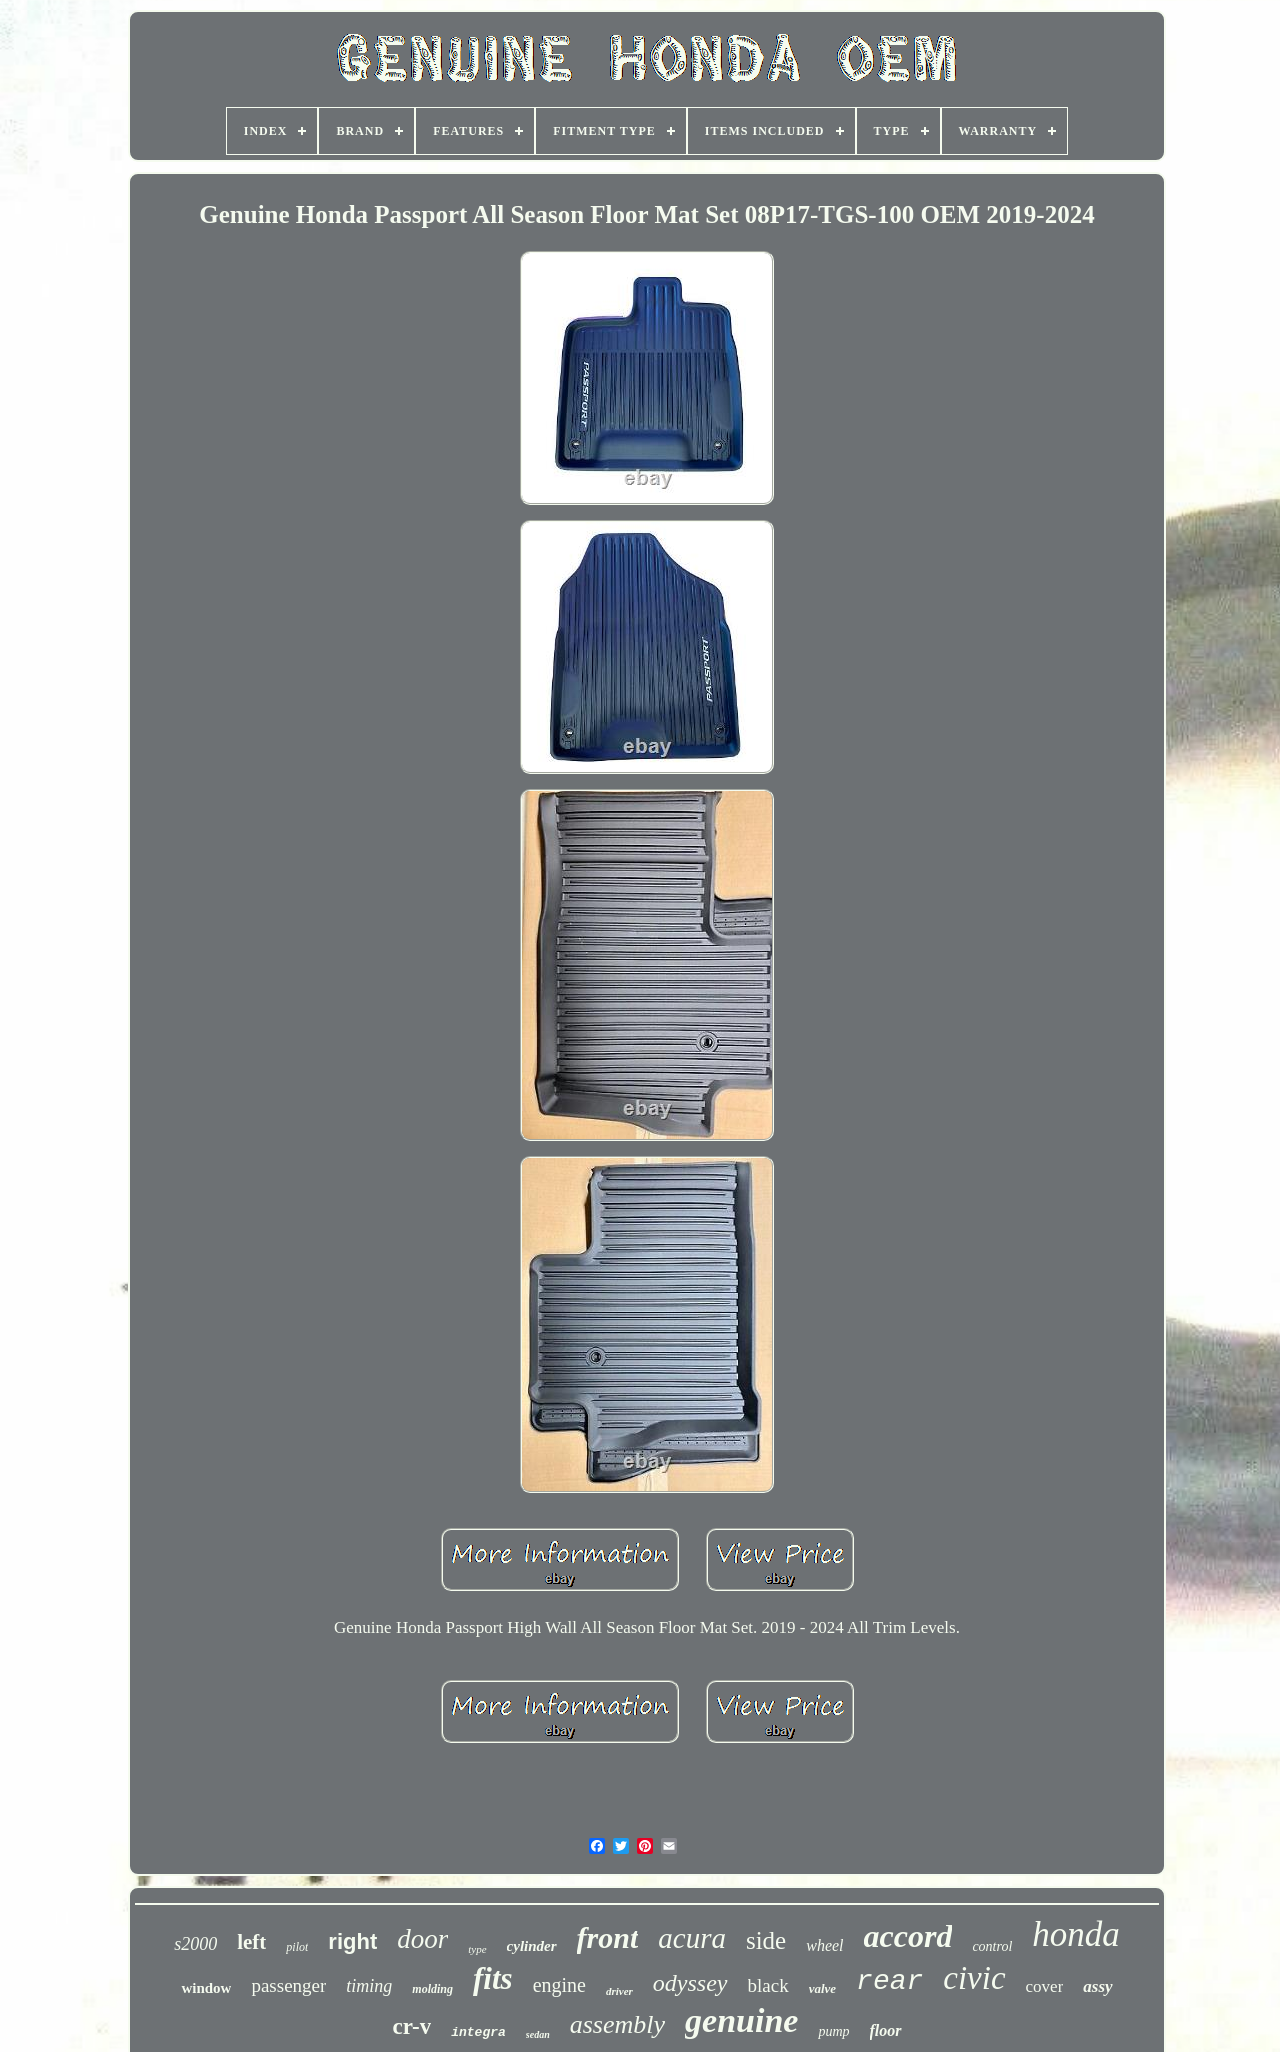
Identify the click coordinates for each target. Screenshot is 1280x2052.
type (477, 1949)
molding (432, 1989)
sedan (538, 2034)
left (251, 1942)
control (992, 1946)
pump (833, 2031)
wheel (824, 1945)
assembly (617, 2024)
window (206, 1988)
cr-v (411, 2026)
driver (619, 1991)
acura (692, 1938)
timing (369, 1986)
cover (1045, 1986)
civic (974, 1978)
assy (1097, 1986)
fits (493, 1978)
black (768, 1985)
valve (822, 1988)
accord (908, 1936)
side (766, 1940)
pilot (297, 1947)
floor (886, 2030)
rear (889, 1981)
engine (559, 1985)
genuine (741, 2020)
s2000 (195, 1944)
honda (1076, 1934)
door (422, 1939)
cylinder (532, 1946)
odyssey (690, 1983)
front (608, 1937)
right (352, 1941)
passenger (288, 1985)
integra (478, 2032)
